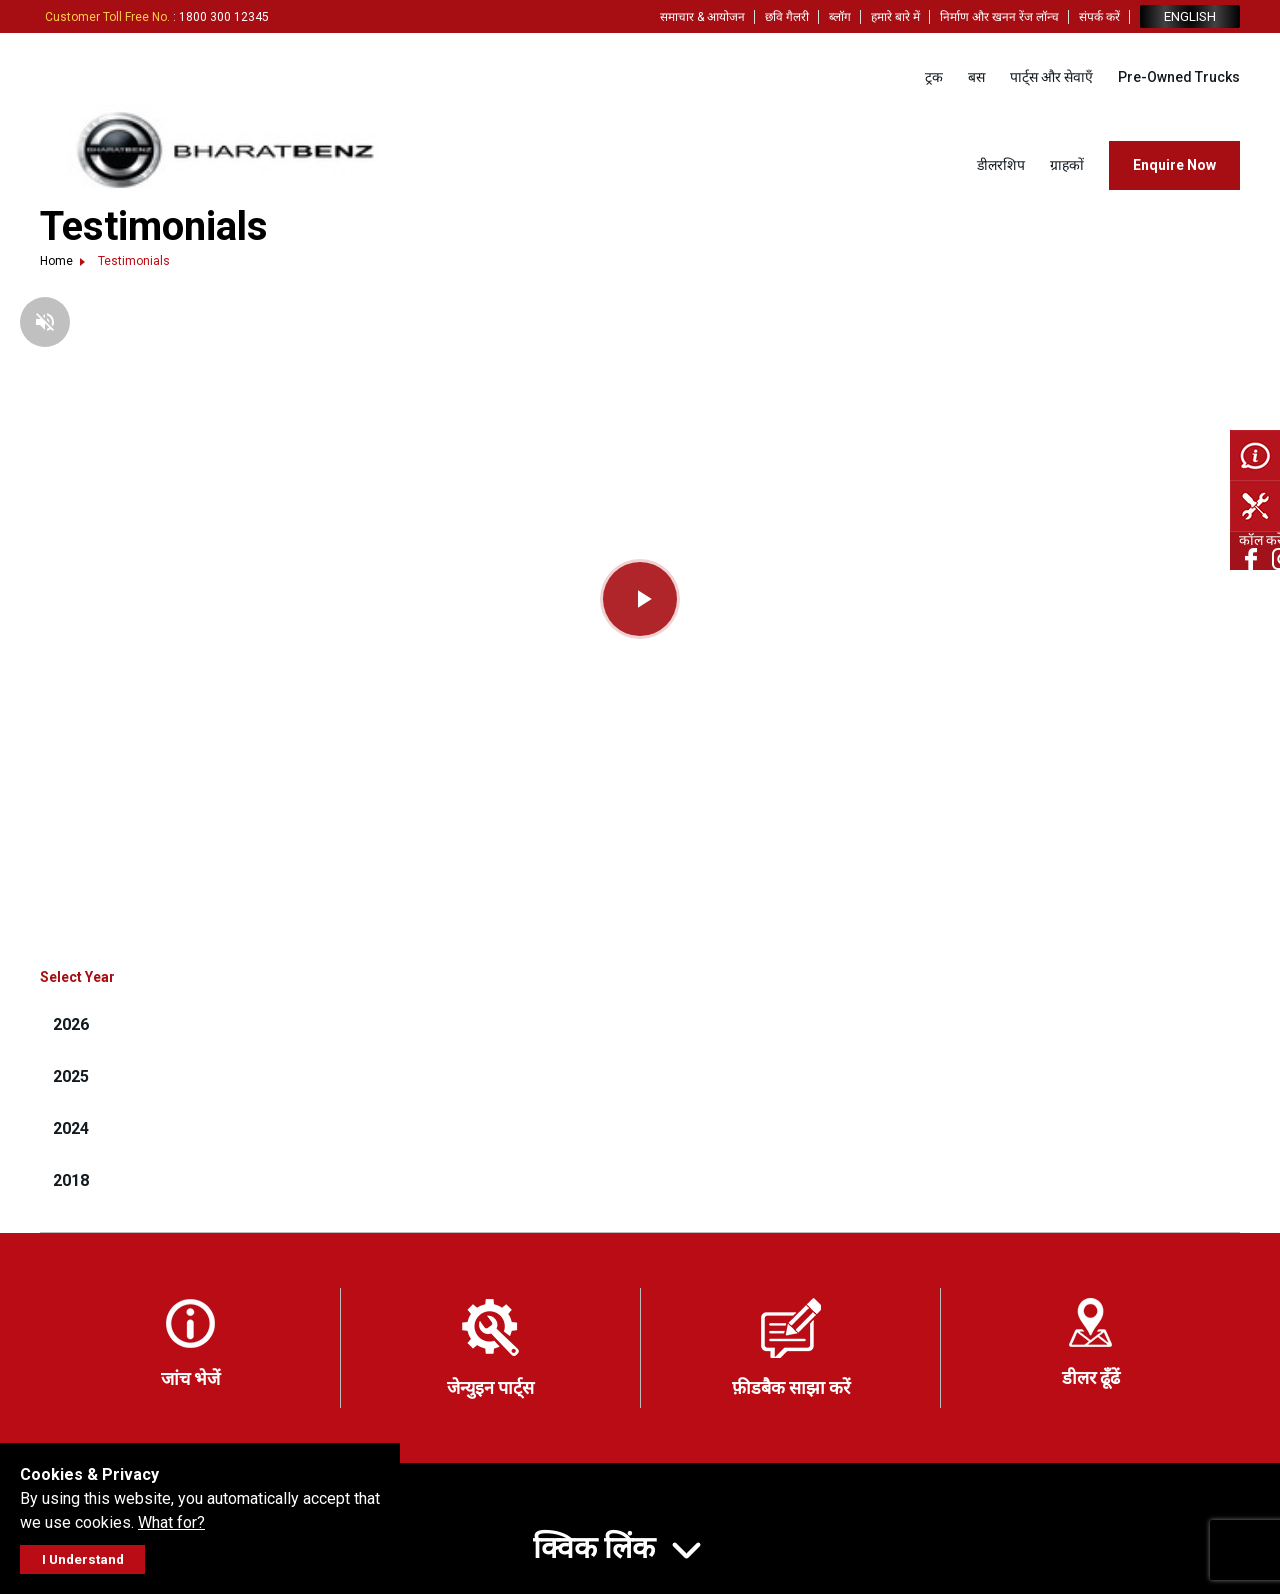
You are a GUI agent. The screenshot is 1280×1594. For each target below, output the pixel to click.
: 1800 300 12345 (157, 17)
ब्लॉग (840, 17)
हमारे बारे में (895, 17)
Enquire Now (1174, 165)
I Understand (83, 1559)
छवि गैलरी (787, 17)
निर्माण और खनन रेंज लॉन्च (999, 17)
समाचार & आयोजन (702, 17)
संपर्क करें (1099, 17)
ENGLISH (1190, 16)
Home (56, 261)
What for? (171, 1522)
